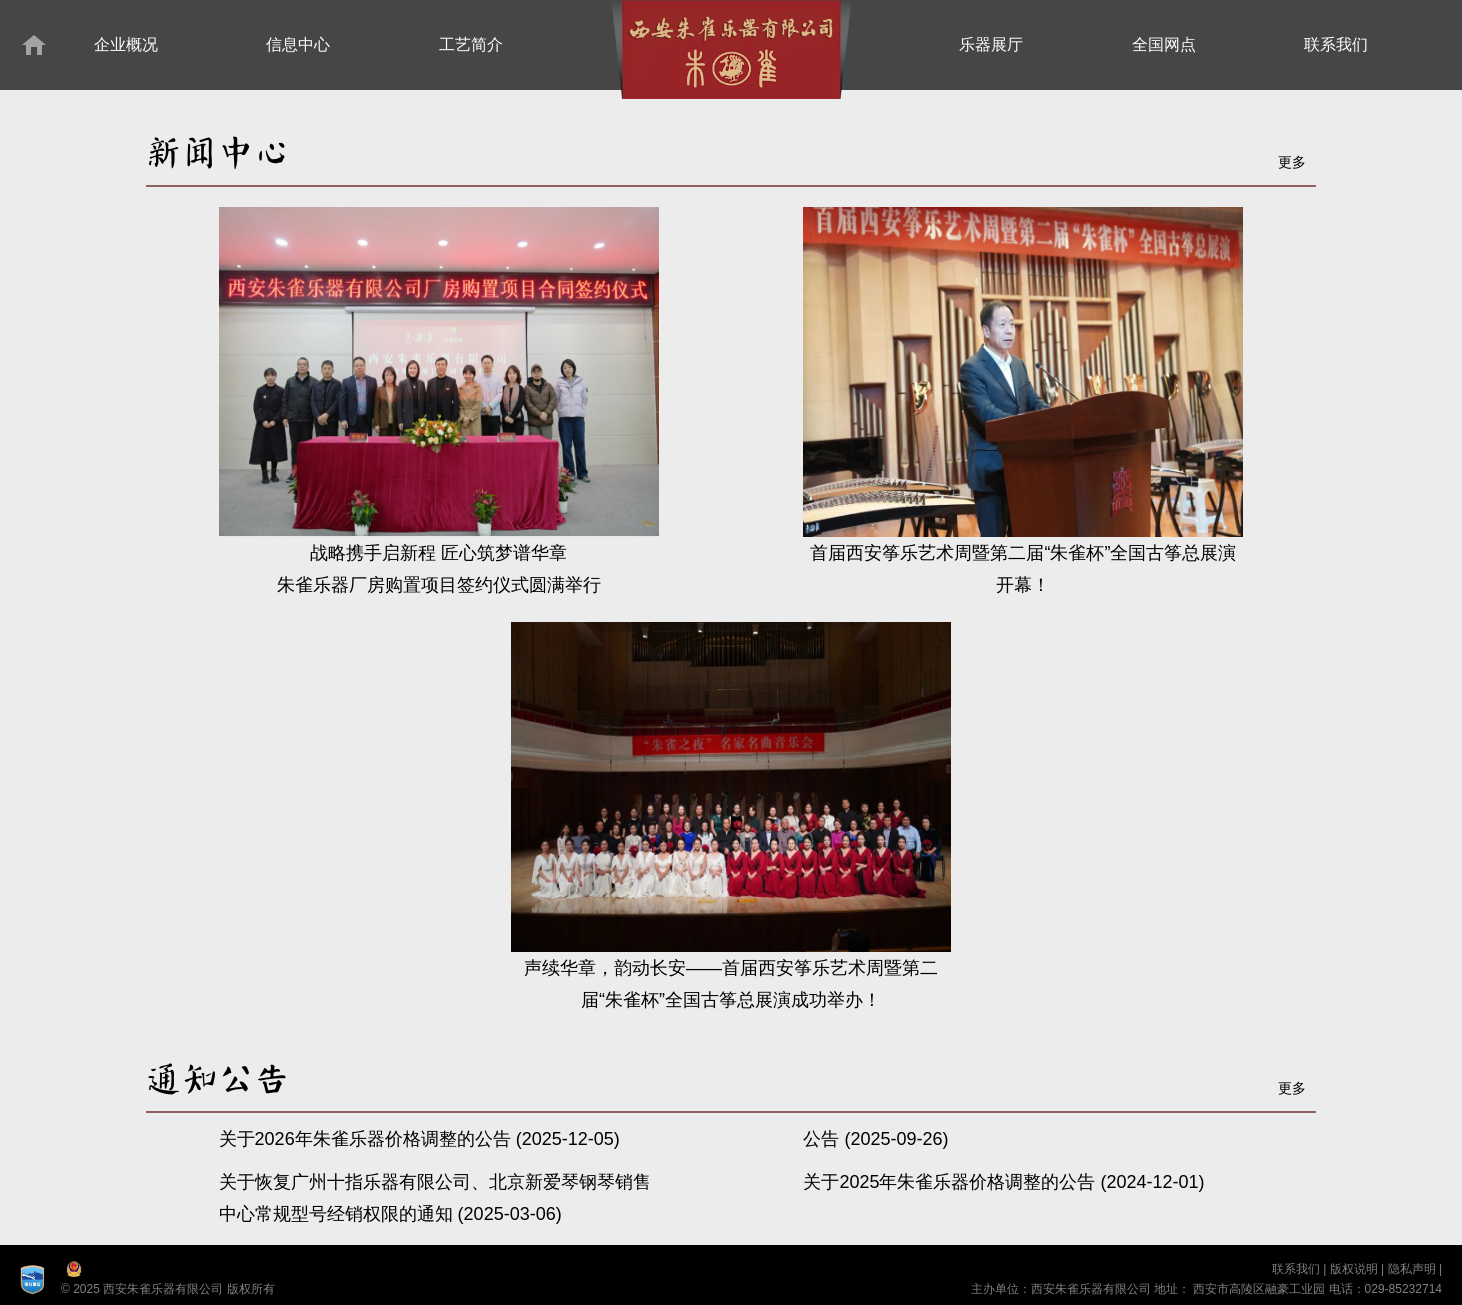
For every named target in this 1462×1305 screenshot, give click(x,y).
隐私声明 (1412, 1269)
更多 (1292, 162)
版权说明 (1354, 1269)
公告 (823, 1139)
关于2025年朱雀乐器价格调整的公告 (951, 1182)
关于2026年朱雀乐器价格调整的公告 (367, 1139)
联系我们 (1296, 1269)
